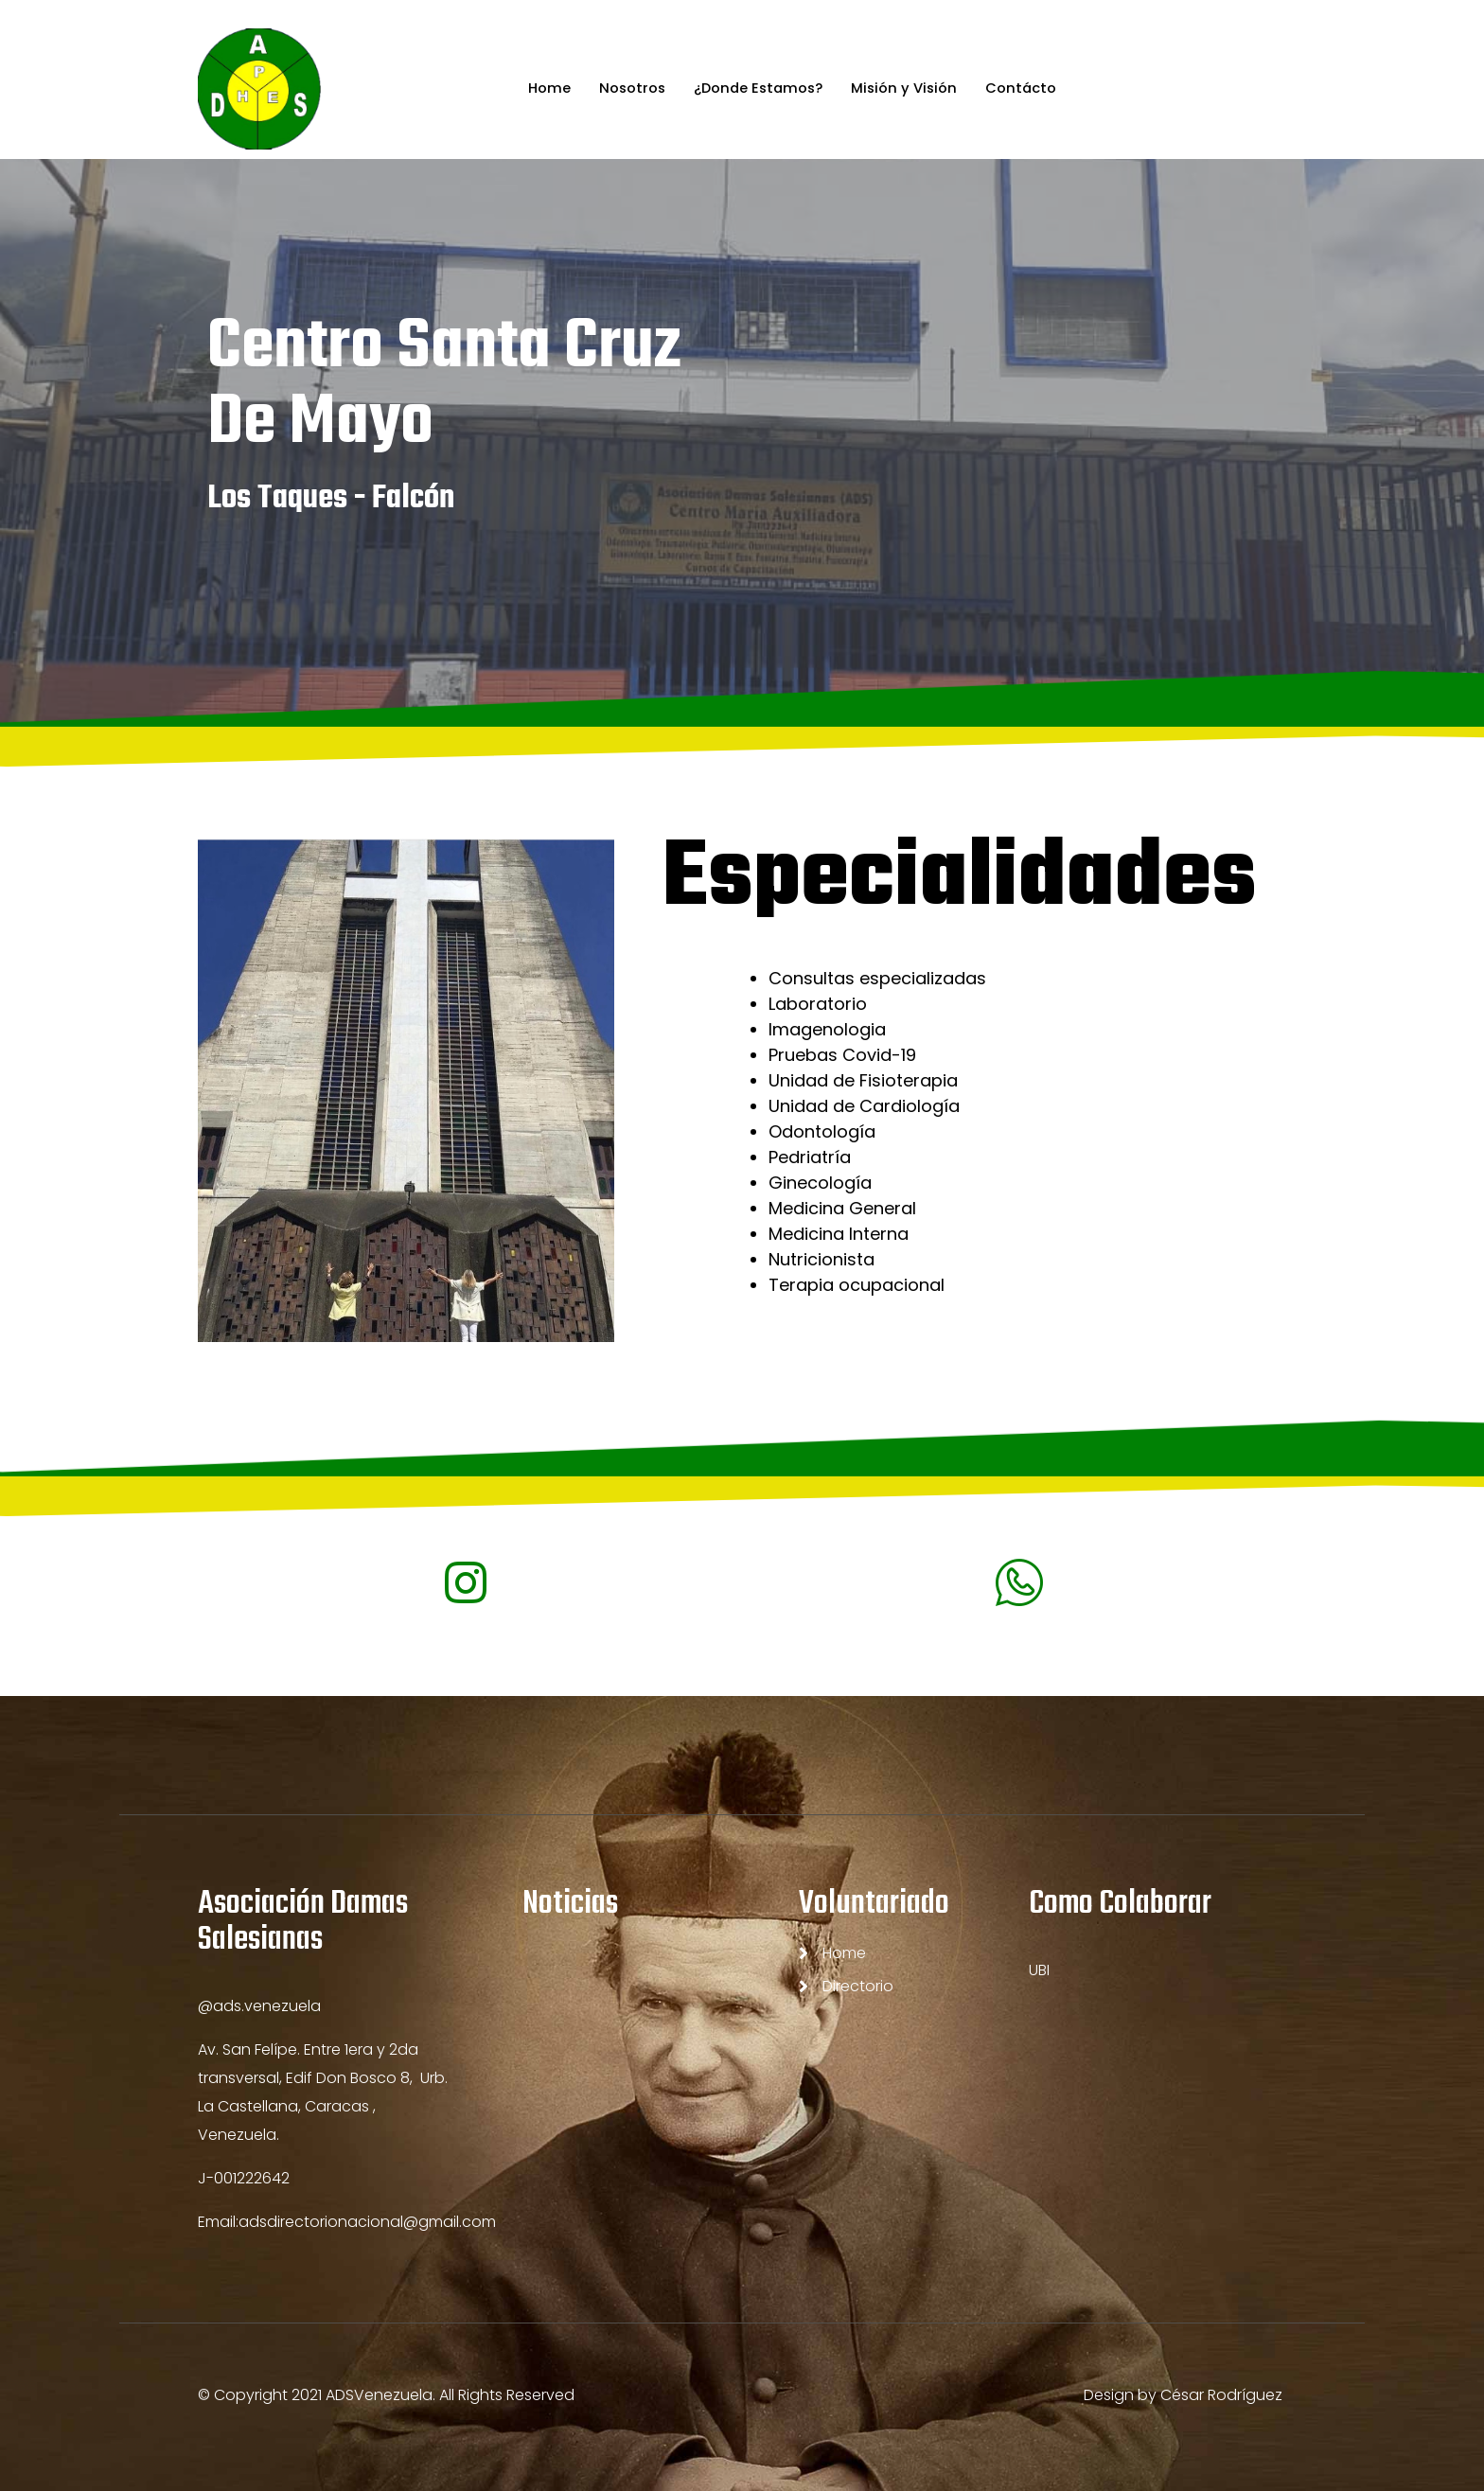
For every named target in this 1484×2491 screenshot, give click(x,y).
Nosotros (628, 88)
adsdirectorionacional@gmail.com (367, 2222)
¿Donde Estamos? (757, 88)
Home (544, 88)
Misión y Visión (907, 88)
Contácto (1025, 88)
